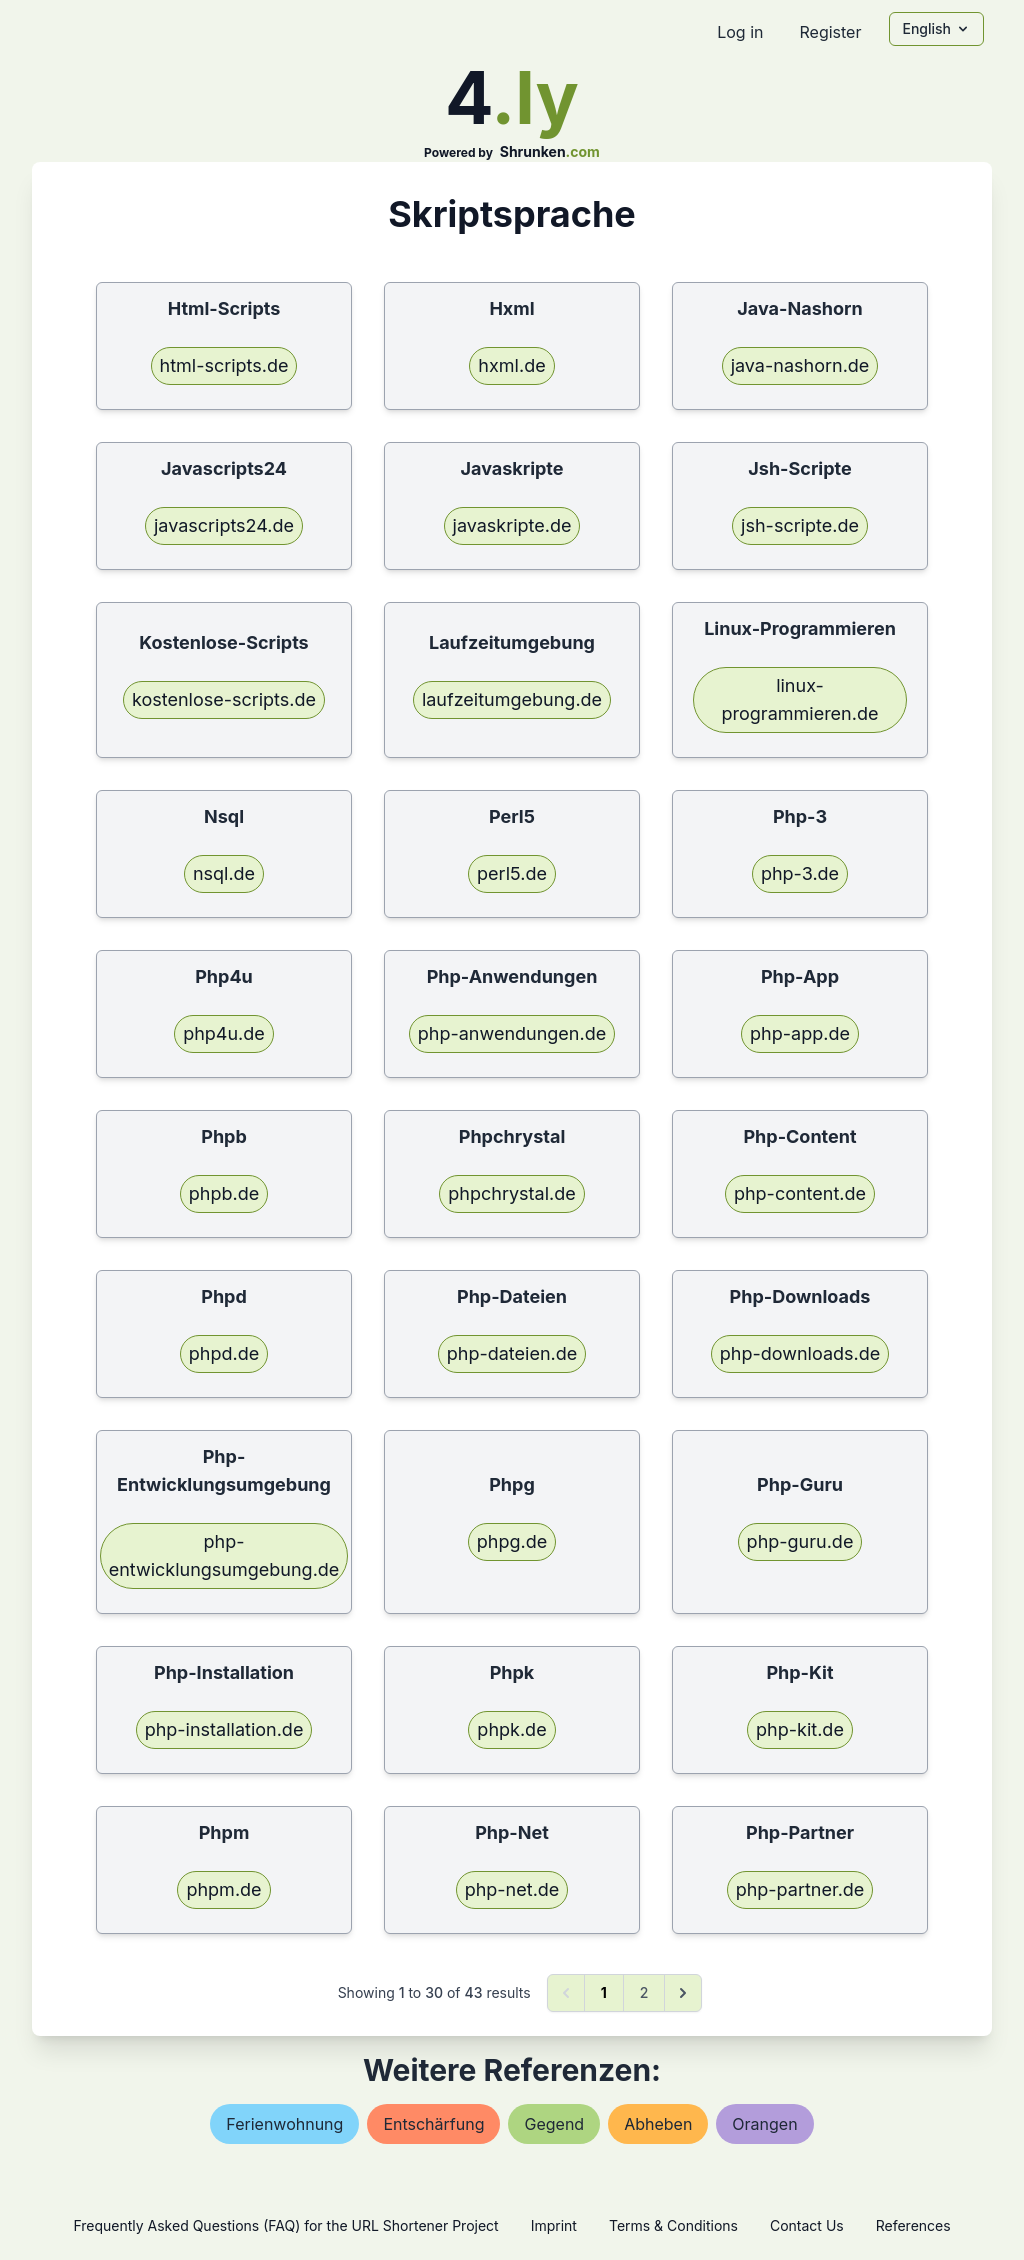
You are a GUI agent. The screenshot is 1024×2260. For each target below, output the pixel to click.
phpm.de (223, 1889)
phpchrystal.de (511, 1193)
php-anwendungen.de (512, 1033)
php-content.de (800, 1193)
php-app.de (800, 1033)
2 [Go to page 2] (644, 1992)
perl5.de (512, 873)
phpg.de (512, 1541)
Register (830, 32)
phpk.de (511, 1729)
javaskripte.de (512, 525)
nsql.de (224, 873)
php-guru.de (800, 1541)
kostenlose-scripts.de (224, 699)
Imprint (554, 2225)
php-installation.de (224, 1729)
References (913, 2225)
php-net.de (512, 1889)
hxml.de (511, 365)
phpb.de (224, 1193)
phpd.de (224, 1353)
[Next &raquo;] (683, 1993)
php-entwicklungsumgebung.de (224, 1555)
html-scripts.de (224, 365)
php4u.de (224, 1033)
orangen (764, 2124)
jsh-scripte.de (800, 525)
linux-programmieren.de (800, 699)
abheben (658, 2124)
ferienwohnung (284, 2124)
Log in (740, 32)
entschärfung (433, 2124)
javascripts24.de (224, 525)
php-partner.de (800, 1889)
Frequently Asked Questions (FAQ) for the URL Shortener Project (285, 2225)
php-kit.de (800, 1729)
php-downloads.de (800, 1353)
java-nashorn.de (800, 365)
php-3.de (800, 873)
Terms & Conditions (673, 2225)
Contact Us (807, 2225)
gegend (554, 2124)
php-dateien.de (512, 1353)
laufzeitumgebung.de (512, 699)
